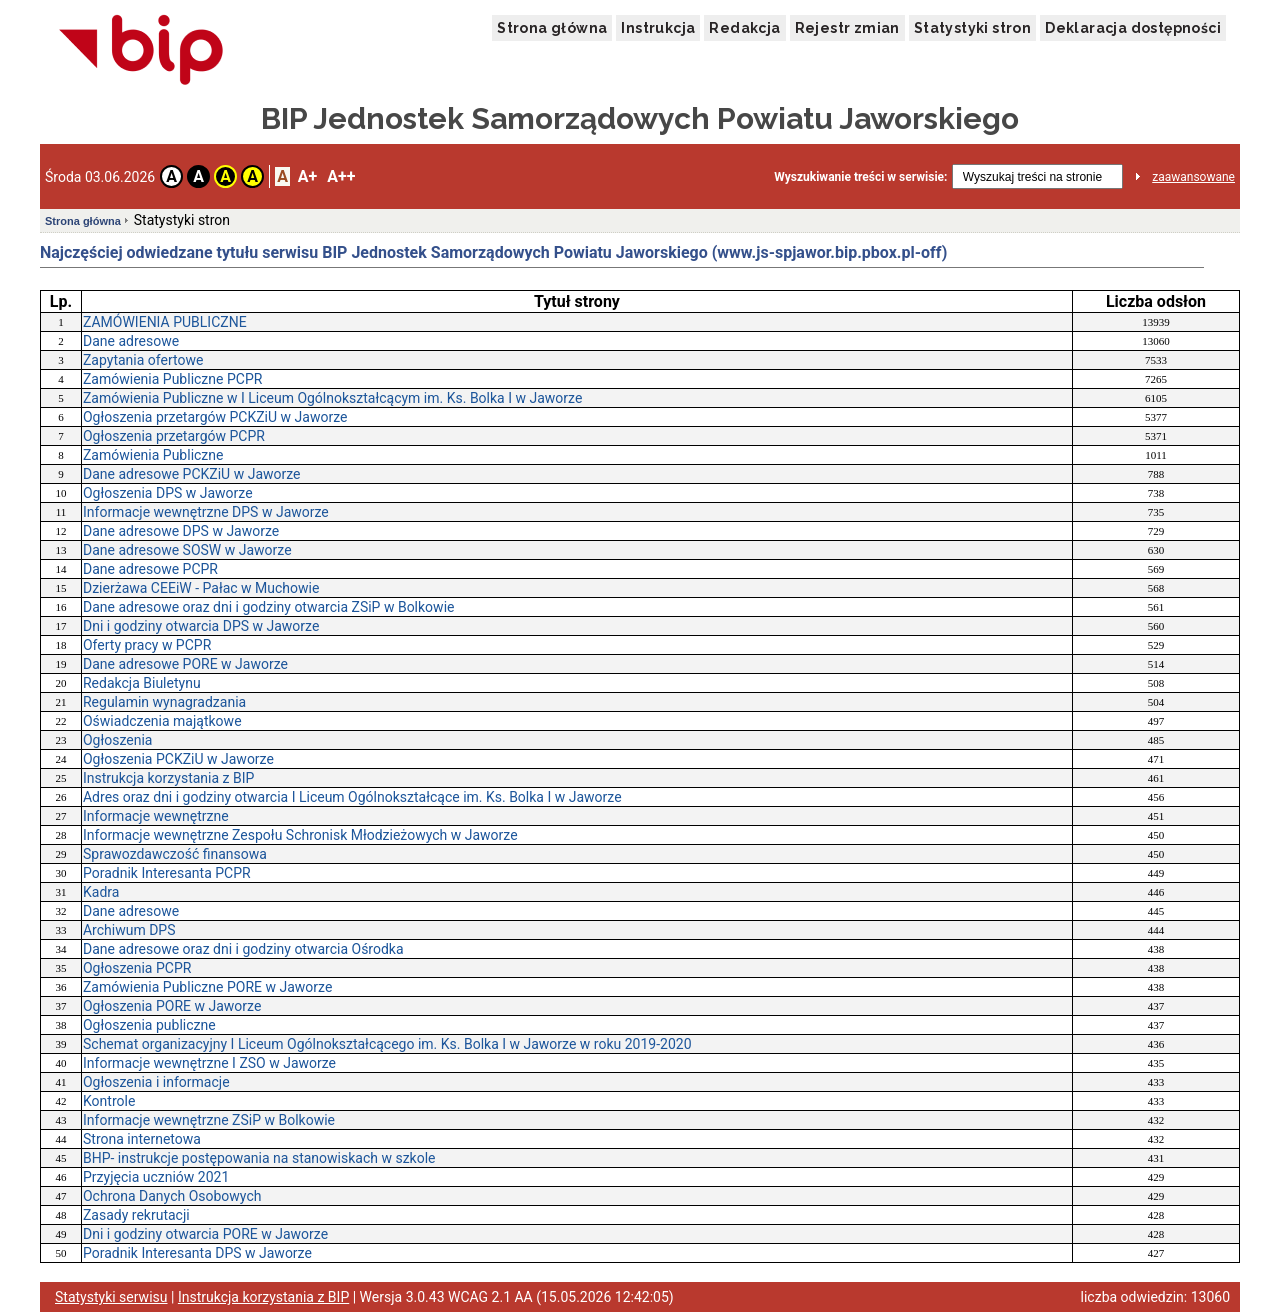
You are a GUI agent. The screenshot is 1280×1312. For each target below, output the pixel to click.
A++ (341, 176)
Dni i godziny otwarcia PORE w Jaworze (205, 1234)
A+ (307, 176)
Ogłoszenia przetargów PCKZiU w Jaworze (215, 417)
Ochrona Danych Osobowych (172, 1196)
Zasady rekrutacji (136, 1215)
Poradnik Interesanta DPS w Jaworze (197, 1253)
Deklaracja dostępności (1133, 28)
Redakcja (744, 28)
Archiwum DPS (129, 930)
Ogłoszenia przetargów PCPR (174, 436)
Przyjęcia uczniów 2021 (156, 1177)
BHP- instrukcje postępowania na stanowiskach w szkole (259, 1158)
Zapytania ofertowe (143, 360)
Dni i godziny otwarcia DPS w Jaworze (201, 626)
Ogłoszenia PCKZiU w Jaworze (178, 759)
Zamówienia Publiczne (153, 455)
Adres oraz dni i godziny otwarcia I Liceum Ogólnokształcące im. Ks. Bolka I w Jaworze (352, 797)
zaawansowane (1193, 177)
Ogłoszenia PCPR (137, 968)
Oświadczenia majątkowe (162, 721)
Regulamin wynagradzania (164, 702)
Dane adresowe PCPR (150, 569)
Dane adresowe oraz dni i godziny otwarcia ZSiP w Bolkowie (268, 607)
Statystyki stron (972, 28)
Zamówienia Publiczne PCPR (172, 379)
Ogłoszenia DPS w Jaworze (168, 493)
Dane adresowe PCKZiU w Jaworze (192, 474)
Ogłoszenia (118, 740)
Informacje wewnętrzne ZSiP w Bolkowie (209, 1120)
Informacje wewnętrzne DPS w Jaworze (206, 512)
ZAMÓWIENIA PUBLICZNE (165, 322)
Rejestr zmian (847, 28)
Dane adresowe (131, 341)
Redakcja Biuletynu (142, 683)
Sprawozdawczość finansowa (175, 854)
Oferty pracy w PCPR (147, 645)
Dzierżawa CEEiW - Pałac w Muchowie (201, 588)
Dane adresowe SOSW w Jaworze (187, 550)
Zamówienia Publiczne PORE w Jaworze (207, 987)
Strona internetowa (142, 1139)
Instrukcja (658, 28)
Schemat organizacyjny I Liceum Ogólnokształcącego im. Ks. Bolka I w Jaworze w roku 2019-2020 (387, 1044)
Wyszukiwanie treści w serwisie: (860, 177)
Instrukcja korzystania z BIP (168, 778)
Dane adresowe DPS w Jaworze (181, 531)
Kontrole (109, 1101)
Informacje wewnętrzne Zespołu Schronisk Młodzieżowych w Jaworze (300, 835)
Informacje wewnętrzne (156, 816)
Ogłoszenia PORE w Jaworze (172, 1006)
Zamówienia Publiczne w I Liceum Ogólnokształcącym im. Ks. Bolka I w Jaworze (332, 398)
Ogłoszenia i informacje (156, 1082)
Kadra (101, 892)
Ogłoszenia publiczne (149, 1025)
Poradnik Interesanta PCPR (167, 873)
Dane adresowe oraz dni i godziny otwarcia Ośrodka (243, 949)
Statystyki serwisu (111, 1297)
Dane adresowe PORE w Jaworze (185, 664)
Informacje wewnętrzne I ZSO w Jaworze (209, 1063)
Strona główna (552, 28)
